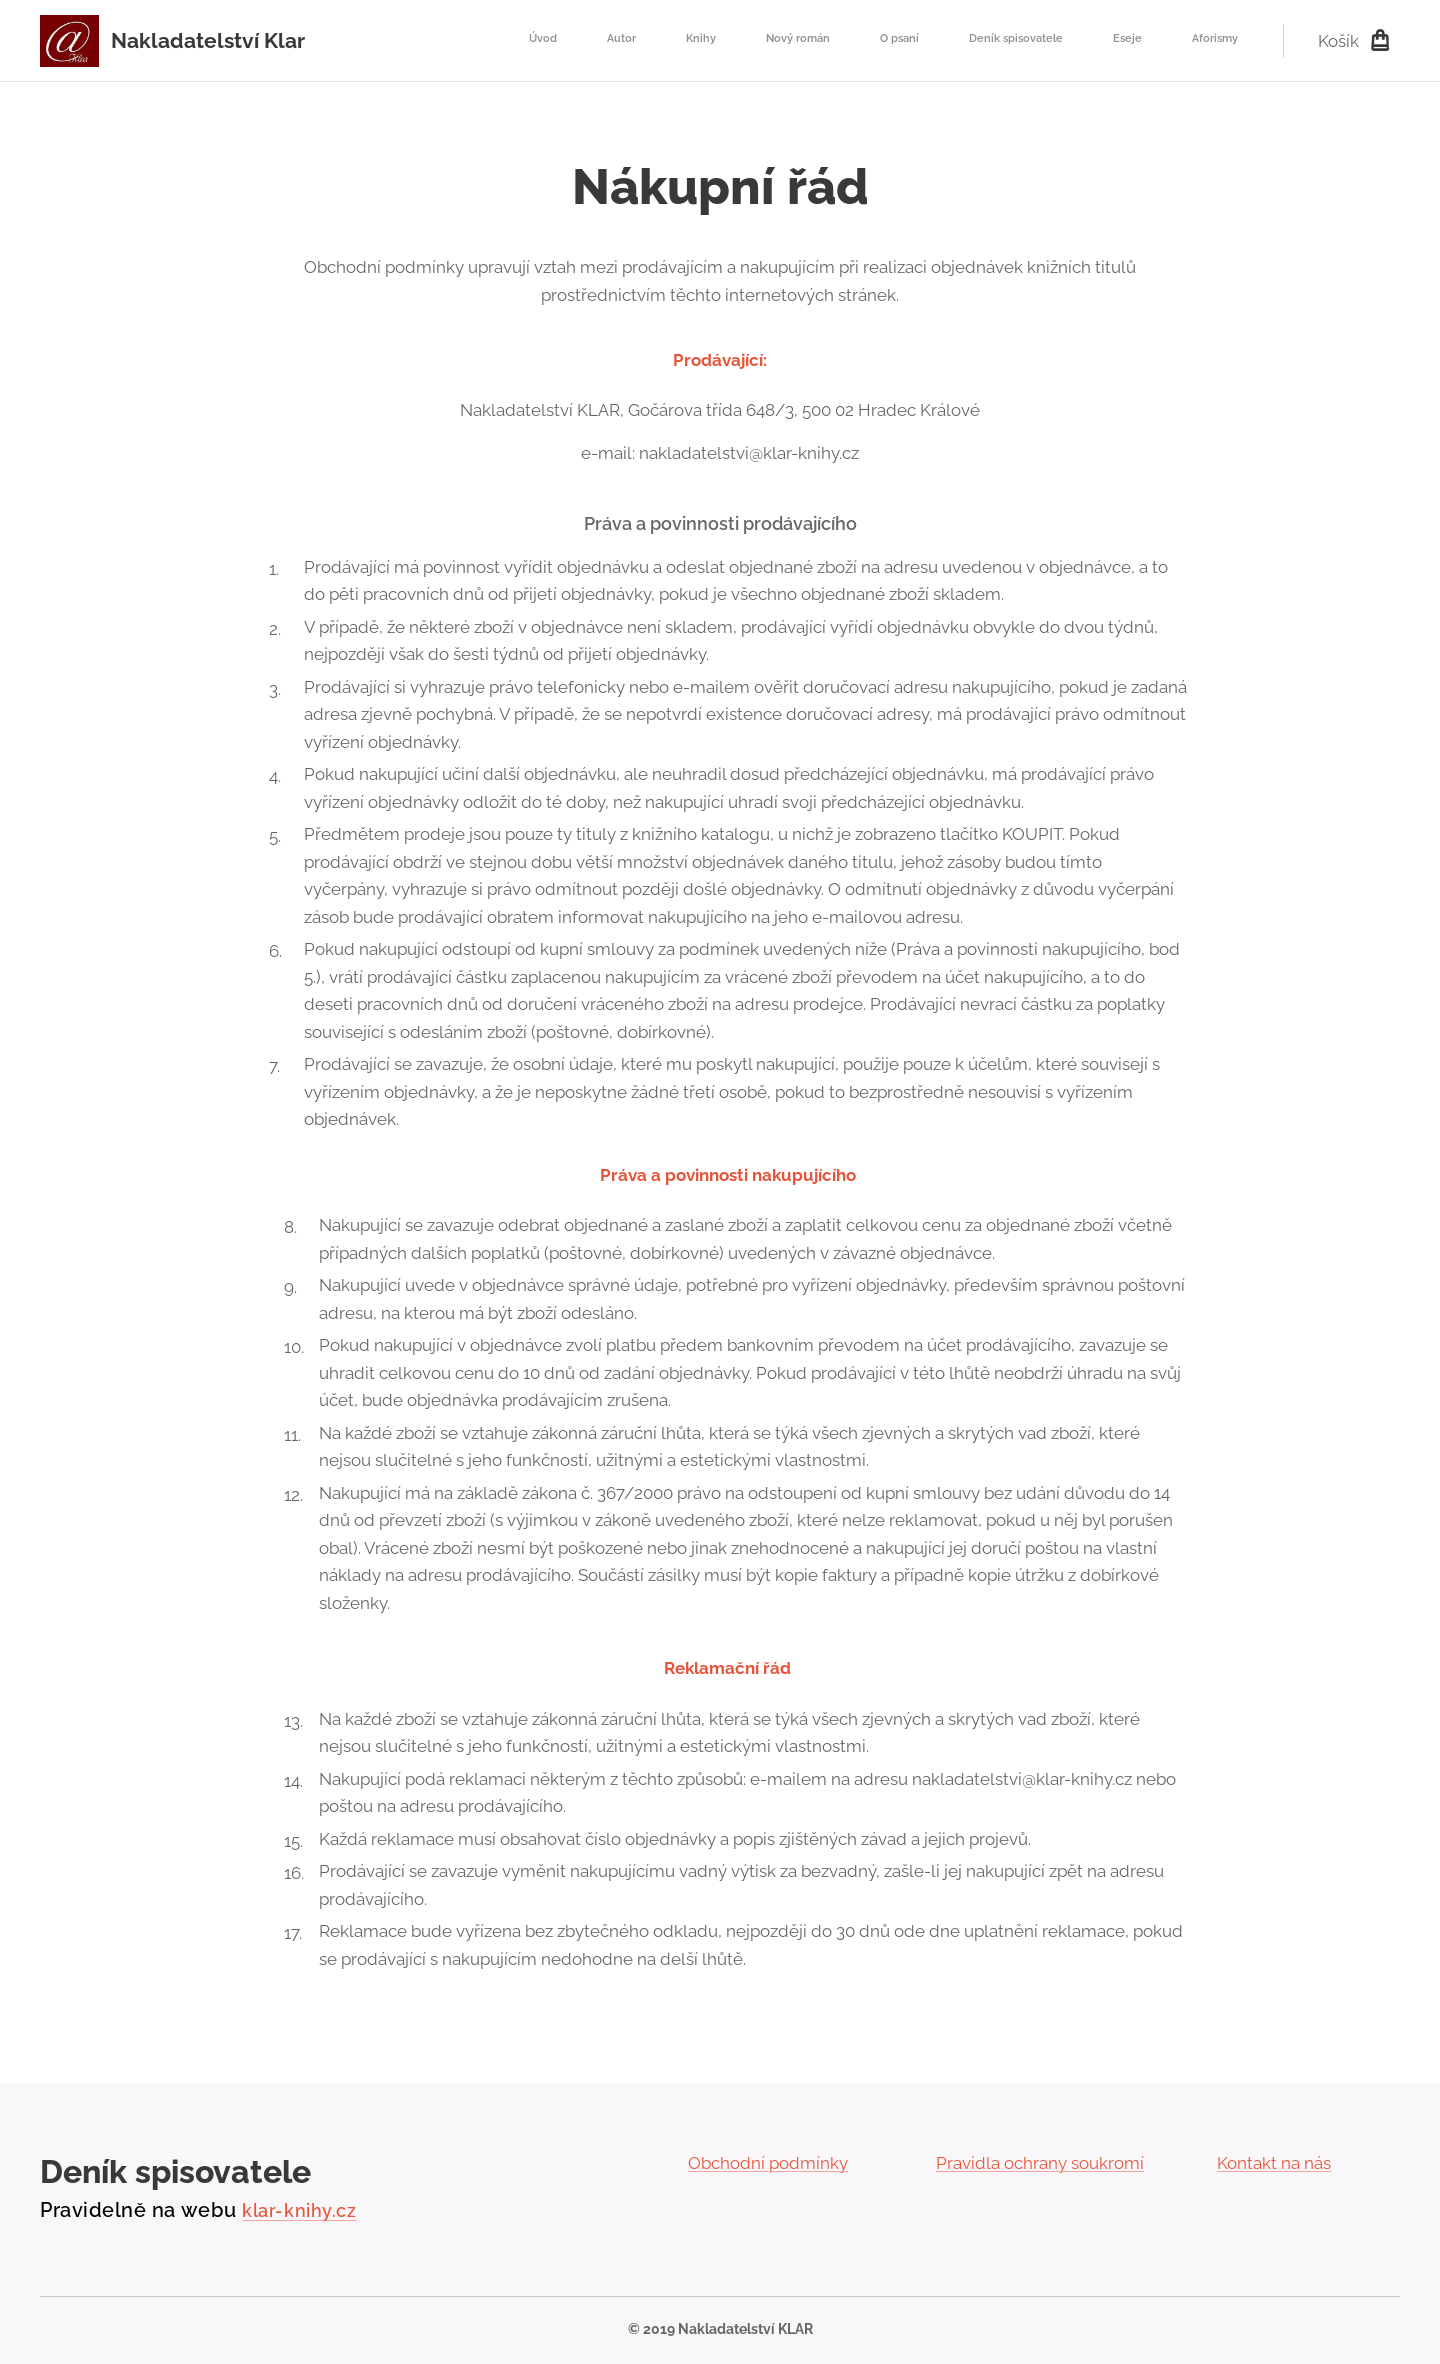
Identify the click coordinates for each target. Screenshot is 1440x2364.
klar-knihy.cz (299, 2210)
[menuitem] (898, 41)
